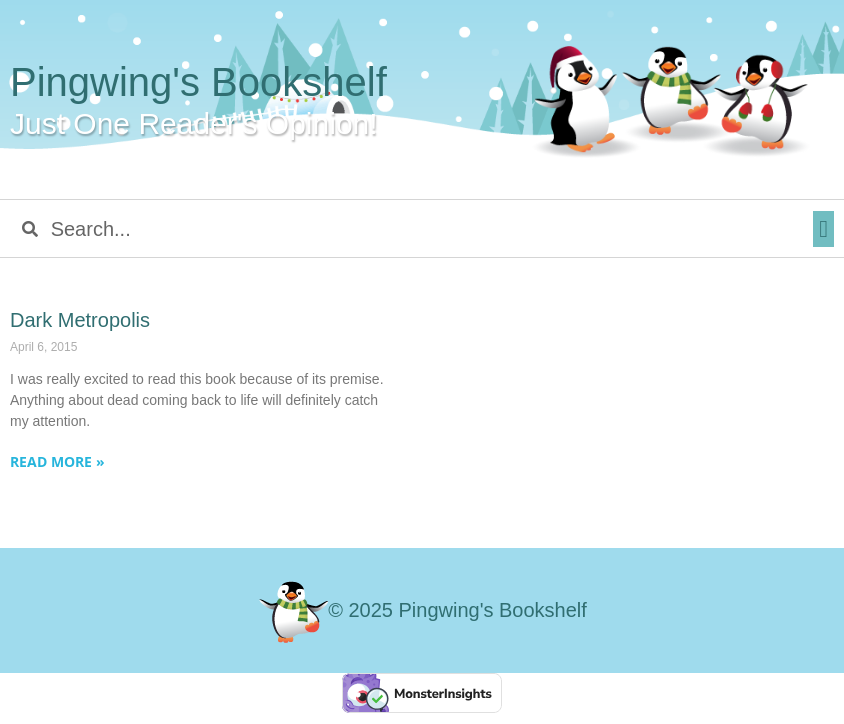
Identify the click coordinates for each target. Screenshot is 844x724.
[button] (823, 229)
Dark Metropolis (80, 320)
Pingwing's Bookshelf (198, 82)
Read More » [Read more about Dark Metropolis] (57, 461)
